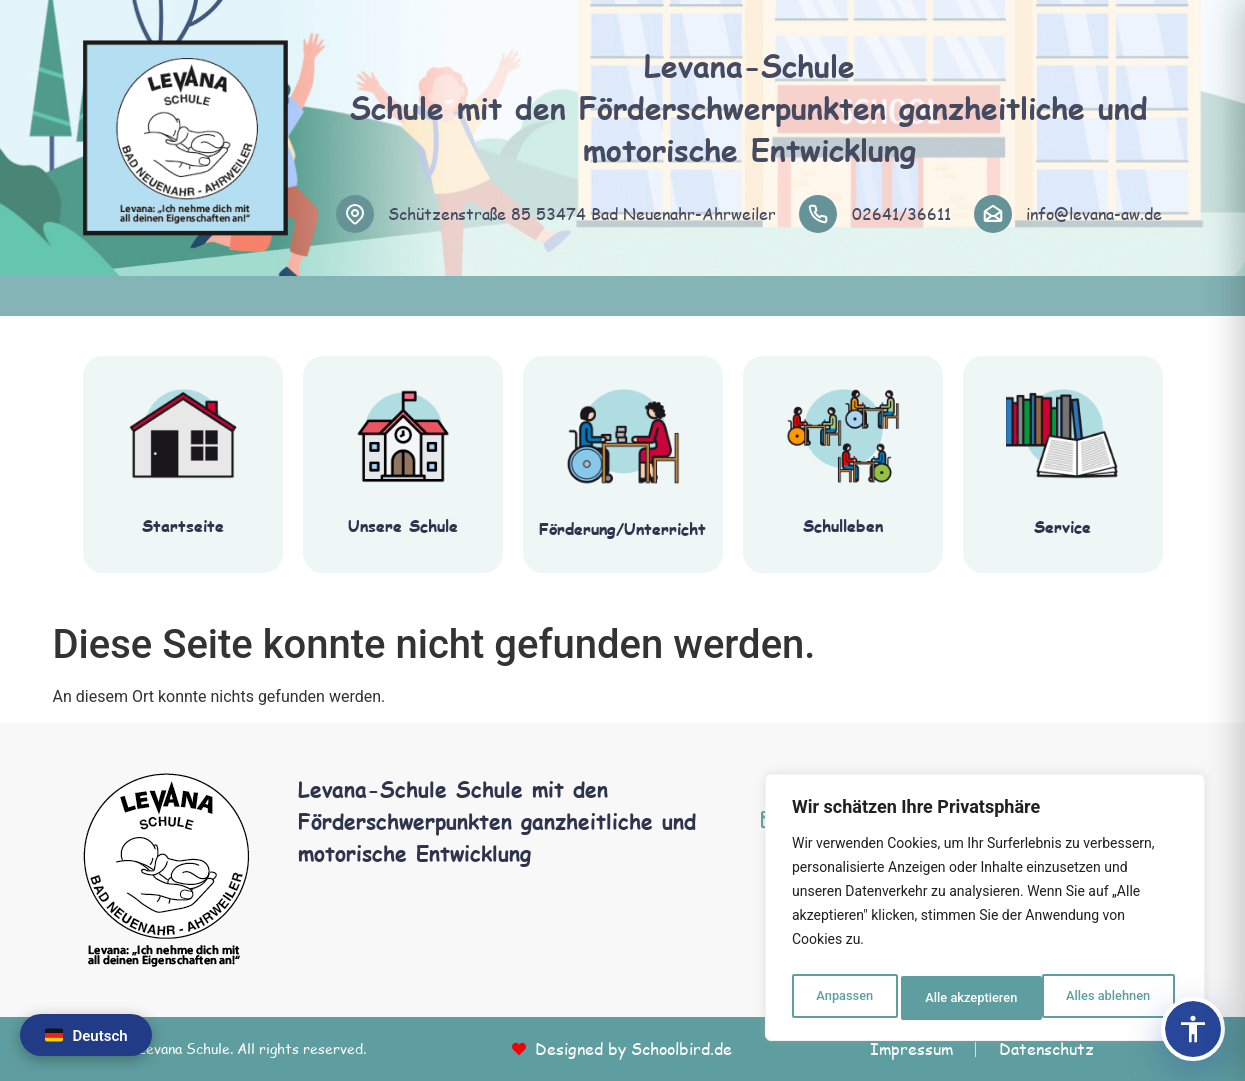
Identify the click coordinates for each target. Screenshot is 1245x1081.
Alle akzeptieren (1108, 998)
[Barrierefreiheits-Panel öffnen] (1193, 1029)
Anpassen (842, 998)
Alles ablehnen (966, 998)
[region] (985, 912)
